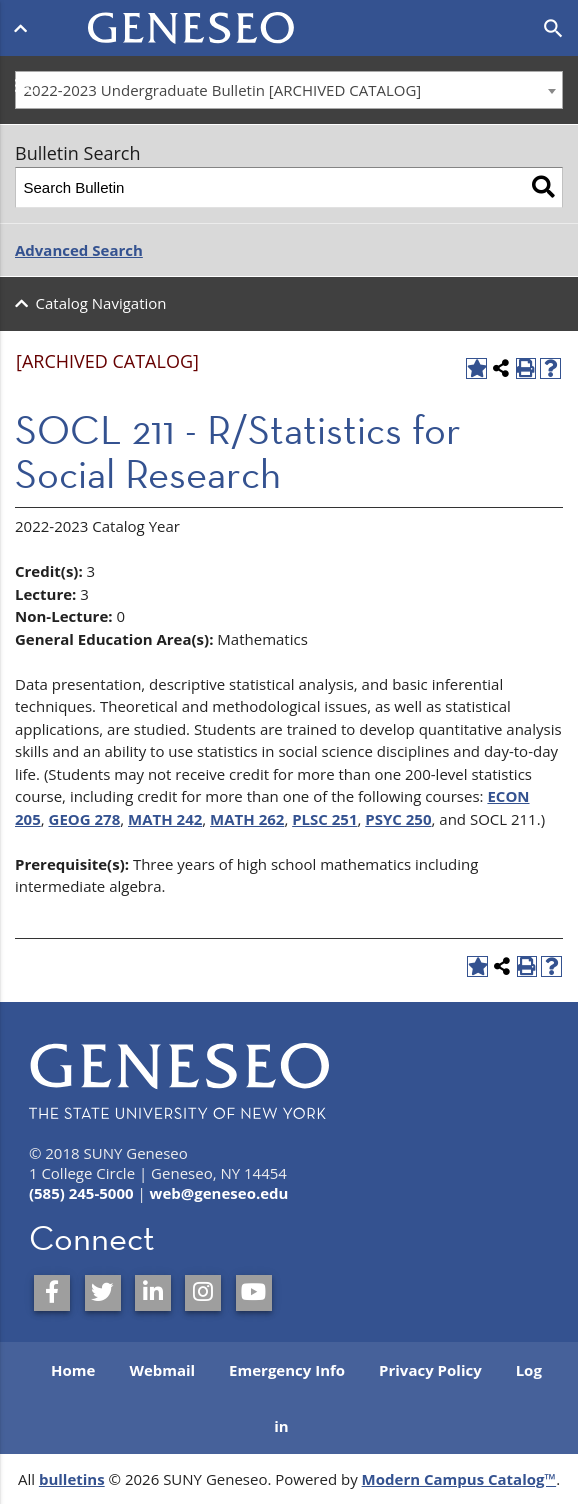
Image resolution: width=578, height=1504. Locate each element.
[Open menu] (24, 28)
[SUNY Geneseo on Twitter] (103, 1293)
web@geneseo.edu (219, 1193)
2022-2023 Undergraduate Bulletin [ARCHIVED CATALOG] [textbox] (223, 90)
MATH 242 (165, 819)
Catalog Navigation (101, 303)
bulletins (72, 1479)
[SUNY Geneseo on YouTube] (254, 1293)
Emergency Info (287, 1370)
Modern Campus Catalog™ (459, 1479)
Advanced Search (79, 250)
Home (73, 1370)
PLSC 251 (324, 819)
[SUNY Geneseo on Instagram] (203, 1293)
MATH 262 (247, 819)
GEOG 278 (85, 819)
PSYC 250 (398, 819)
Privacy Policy (430, 1370)
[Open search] (553, 29)
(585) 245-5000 (81, 1193)
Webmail (162, 1370)
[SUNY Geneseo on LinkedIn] (153, 1293)
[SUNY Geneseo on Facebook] (52, 1293)
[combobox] (289, 90)
